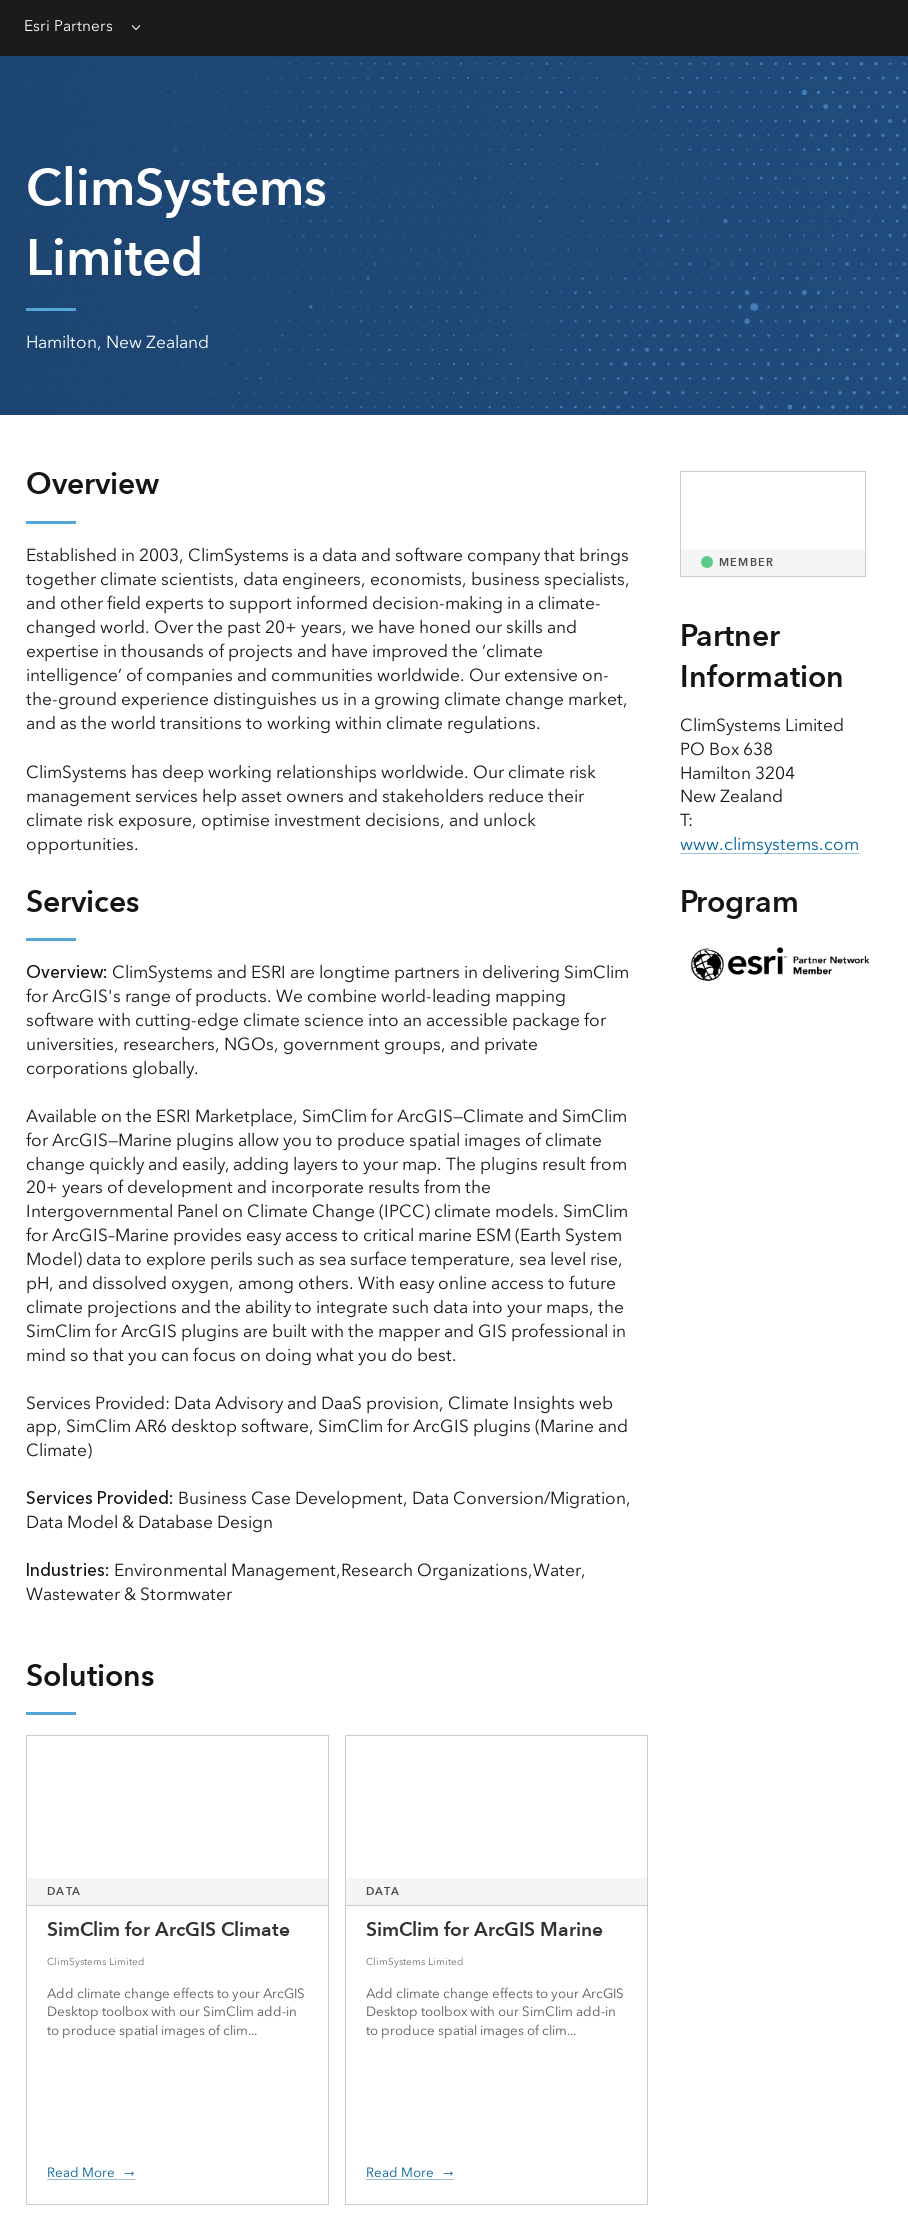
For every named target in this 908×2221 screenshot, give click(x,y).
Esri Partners (68, 26)
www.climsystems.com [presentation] (769, 844)
